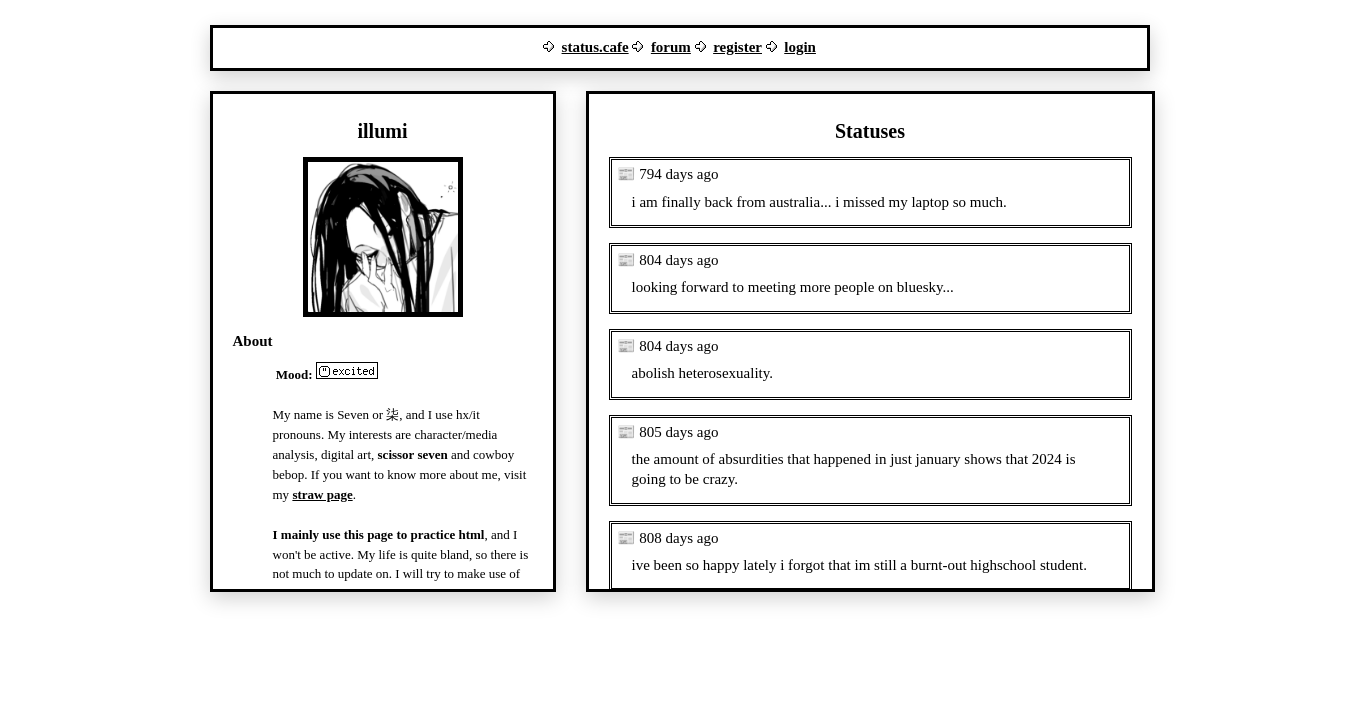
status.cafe (595, 47)
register (737, 47)
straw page (322, 494)
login (800, 47)
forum (671, 47)
